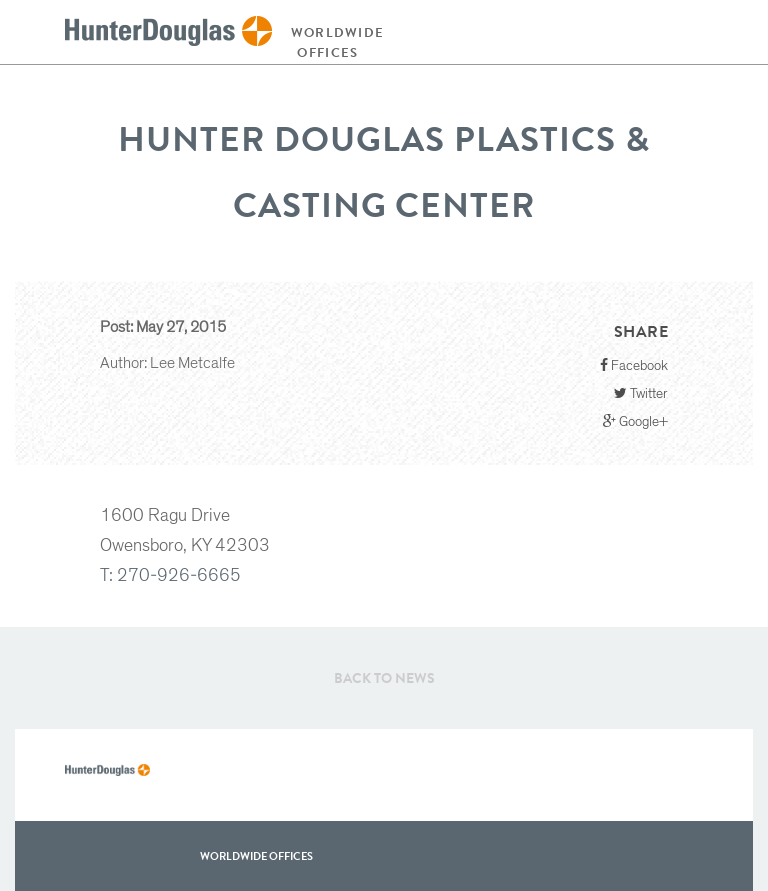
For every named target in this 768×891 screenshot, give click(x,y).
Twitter (641, 393)
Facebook (634, 365)
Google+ (635, 421)
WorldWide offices (256, 856)
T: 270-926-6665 (170, 576)
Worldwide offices (333, 42)
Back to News (384, 678)
